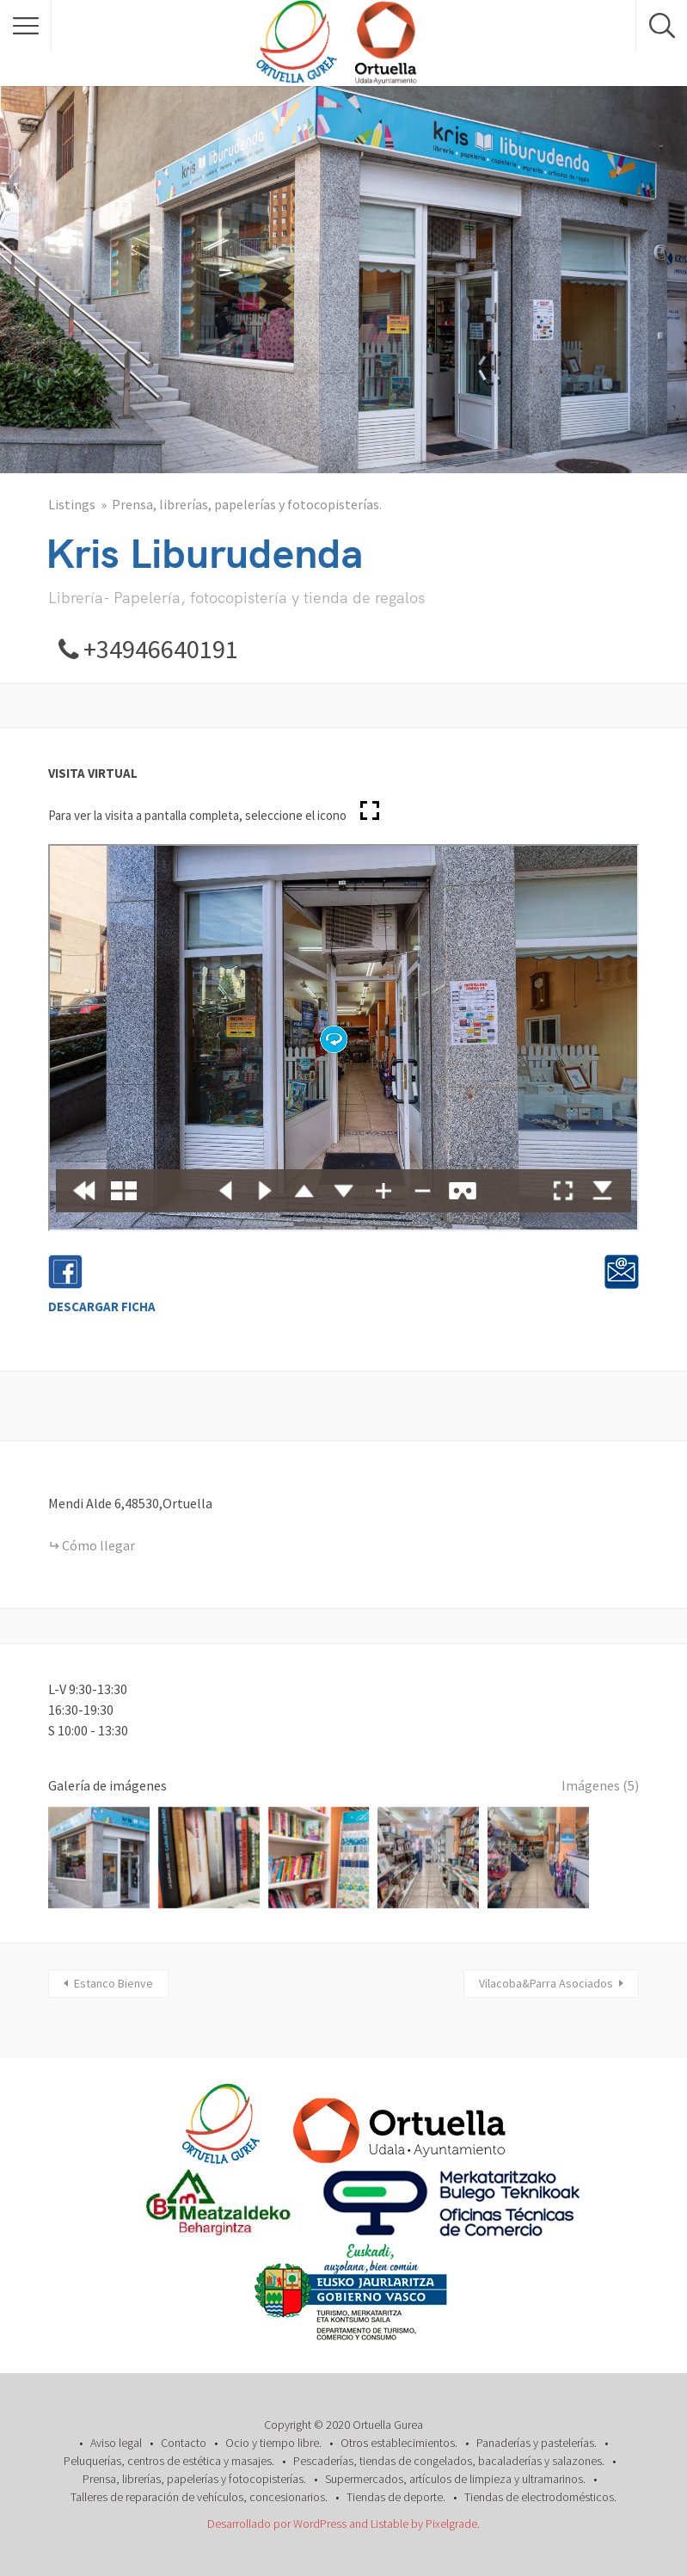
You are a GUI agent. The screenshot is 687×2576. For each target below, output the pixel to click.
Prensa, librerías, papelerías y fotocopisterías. (247, 504)
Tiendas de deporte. (396, 2497)
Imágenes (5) (600, 1785)
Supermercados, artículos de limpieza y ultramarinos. (455, 2479)
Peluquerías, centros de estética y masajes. (169, 2460)
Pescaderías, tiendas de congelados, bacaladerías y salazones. (448, 2460)
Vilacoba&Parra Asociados (546, 1983)
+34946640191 (160, 648)
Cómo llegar (98, 1545)
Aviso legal (116, 2442)
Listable (389, 2523)
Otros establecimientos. (398, 2442)
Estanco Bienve (113, 1983)
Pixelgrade (451, 2523)
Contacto (183, 2442)
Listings (71, 504)
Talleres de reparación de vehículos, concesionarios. (199, 2497)
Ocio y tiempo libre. (273, 2442)
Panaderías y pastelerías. (536, 2442)
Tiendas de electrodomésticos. (540, 2497)
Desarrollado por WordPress (277, 2523)
